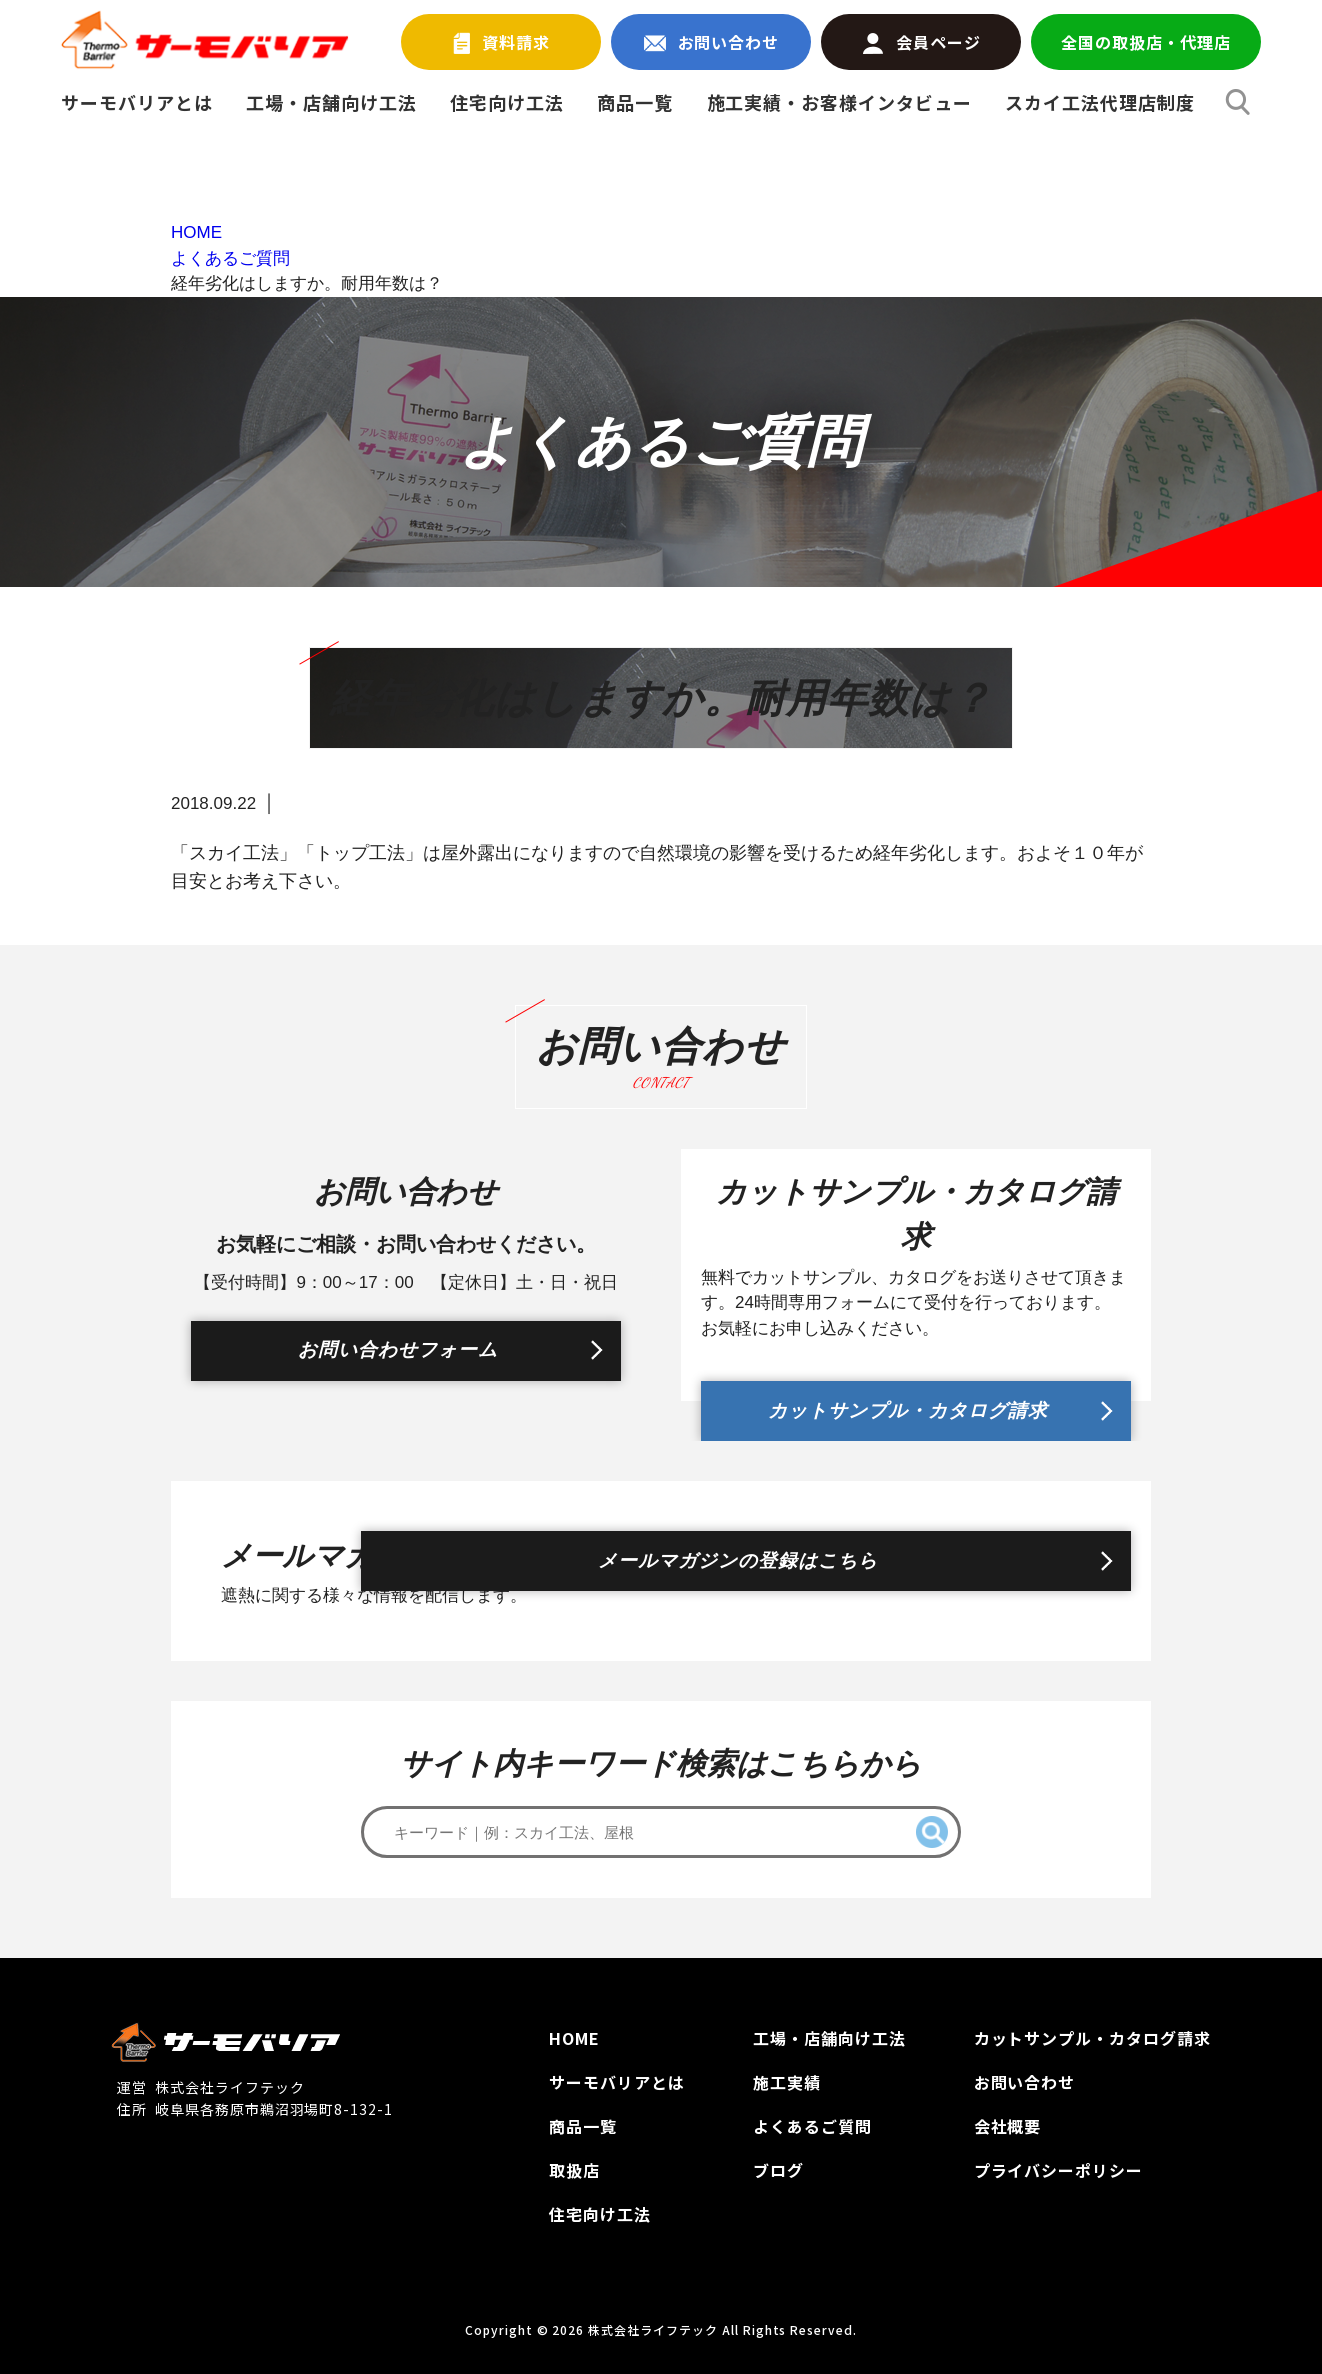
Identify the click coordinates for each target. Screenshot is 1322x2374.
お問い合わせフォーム (396, 1361)
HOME (574, 2038)
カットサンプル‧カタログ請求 (1092, 2038)
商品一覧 (635, 102)
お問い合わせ (712, 42)
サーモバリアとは (137, 102)
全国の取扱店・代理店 (1146, 42)
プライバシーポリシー (1059, 2170)
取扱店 (574, 2170)
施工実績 (787, 2082)
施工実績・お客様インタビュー (839, 102)
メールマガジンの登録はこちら (906, 1571)
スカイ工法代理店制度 (1100, 102)
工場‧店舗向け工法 (829, 2038)
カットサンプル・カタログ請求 (906, 1401)
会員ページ (921, 42)
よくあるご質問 (812, 2126)
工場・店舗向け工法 (331, 102)
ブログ (778, 2170)
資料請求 (502, 42)
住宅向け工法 (507, 102)
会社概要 (1008, 2126)
